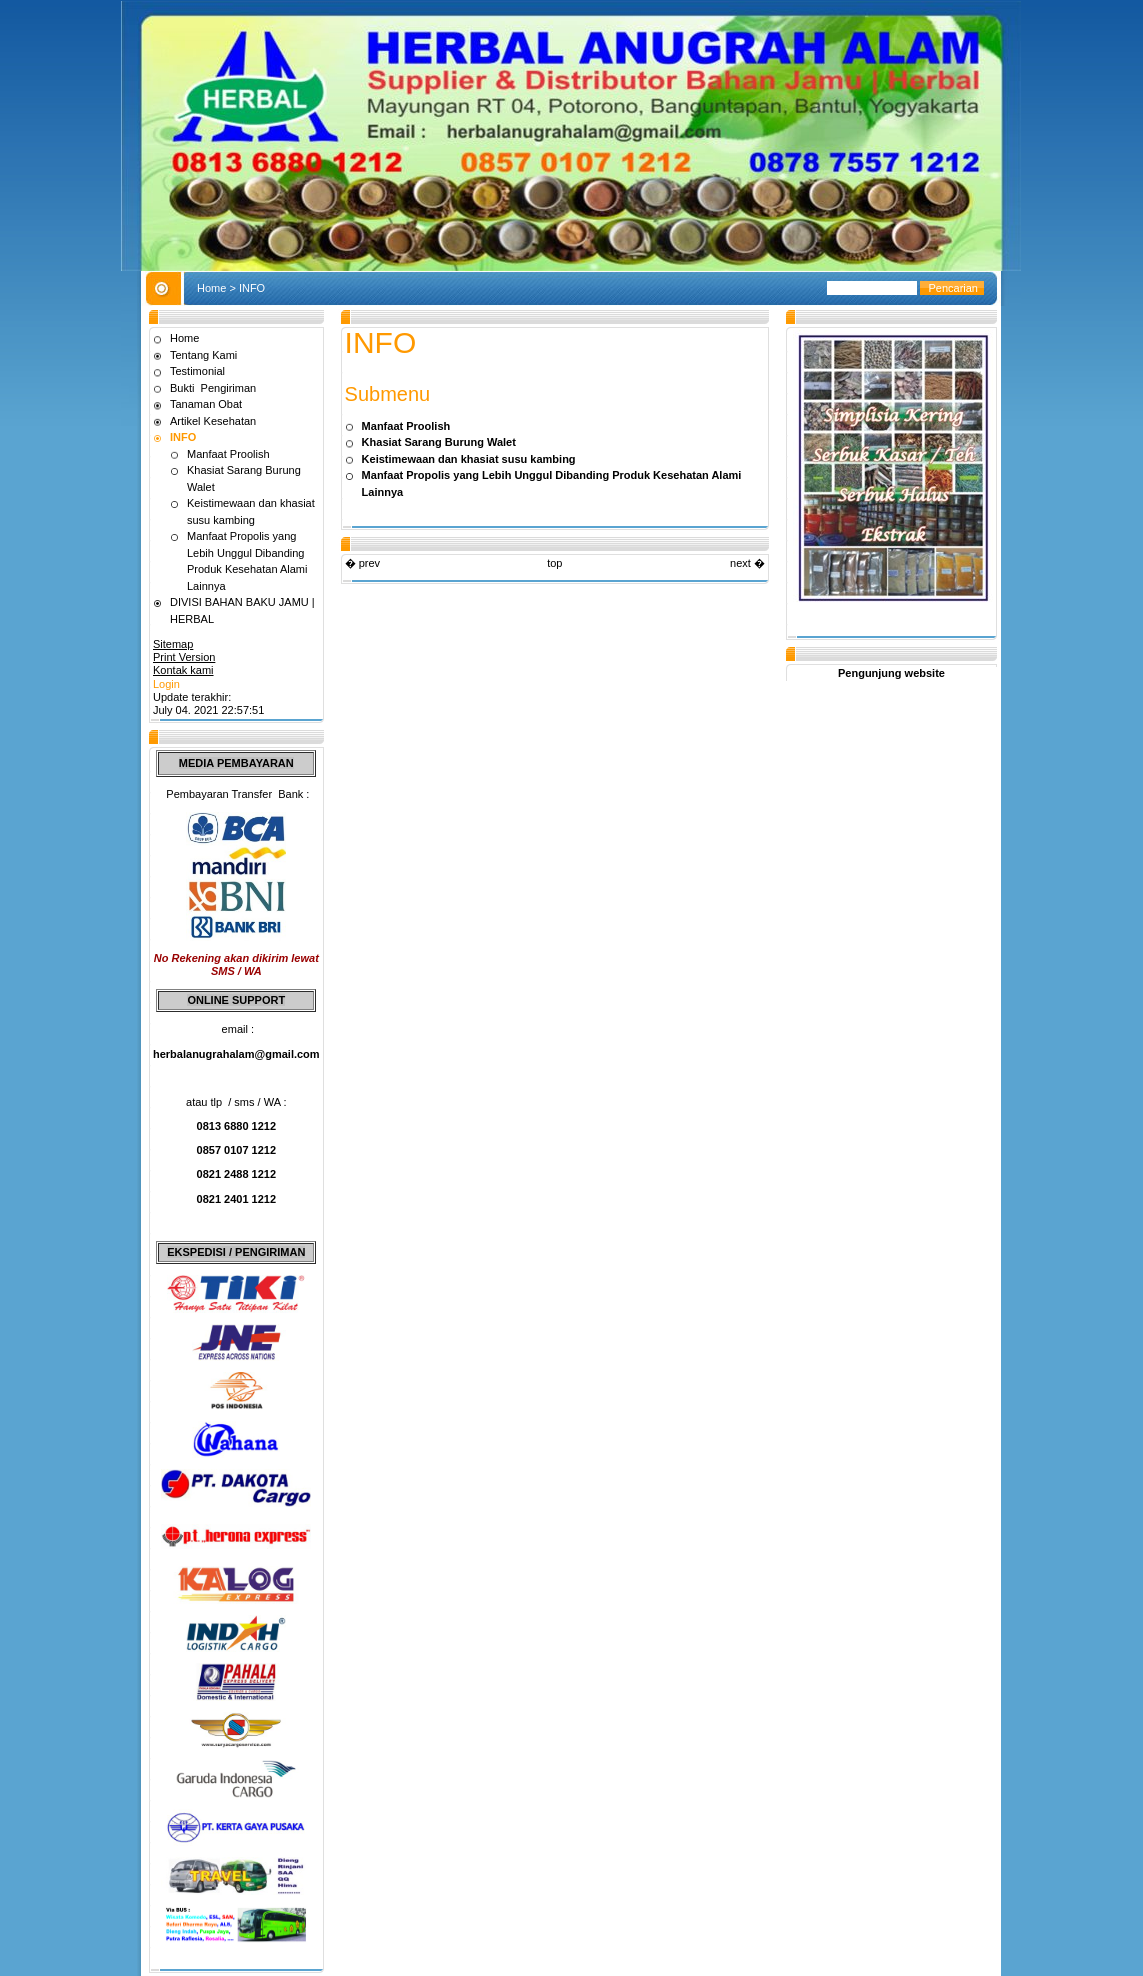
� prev (362, 563)
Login (166, 684)
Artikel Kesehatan (213, 421)
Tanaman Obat (206, 404)
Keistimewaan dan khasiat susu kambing (469, 459)
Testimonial (197, 371)
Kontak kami (183, 670)
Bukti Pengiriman (213, 388)
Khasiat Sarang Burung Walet (439, 442)
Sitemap (173, 644)
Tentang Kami (203, 355)
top (554, 563)
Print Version (184, 657)
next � (747, 563)
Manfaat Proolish (228, 454)
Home (211, 288)
